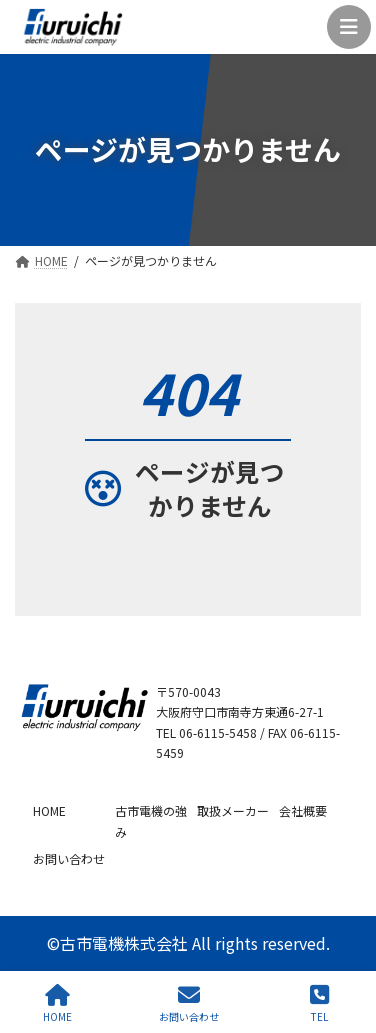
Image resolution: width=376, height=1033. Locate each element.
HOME (49, 809)
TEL (319, 1003)
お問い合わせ (69, 858)
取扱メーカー (233, 809)
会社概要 (303, 809)
